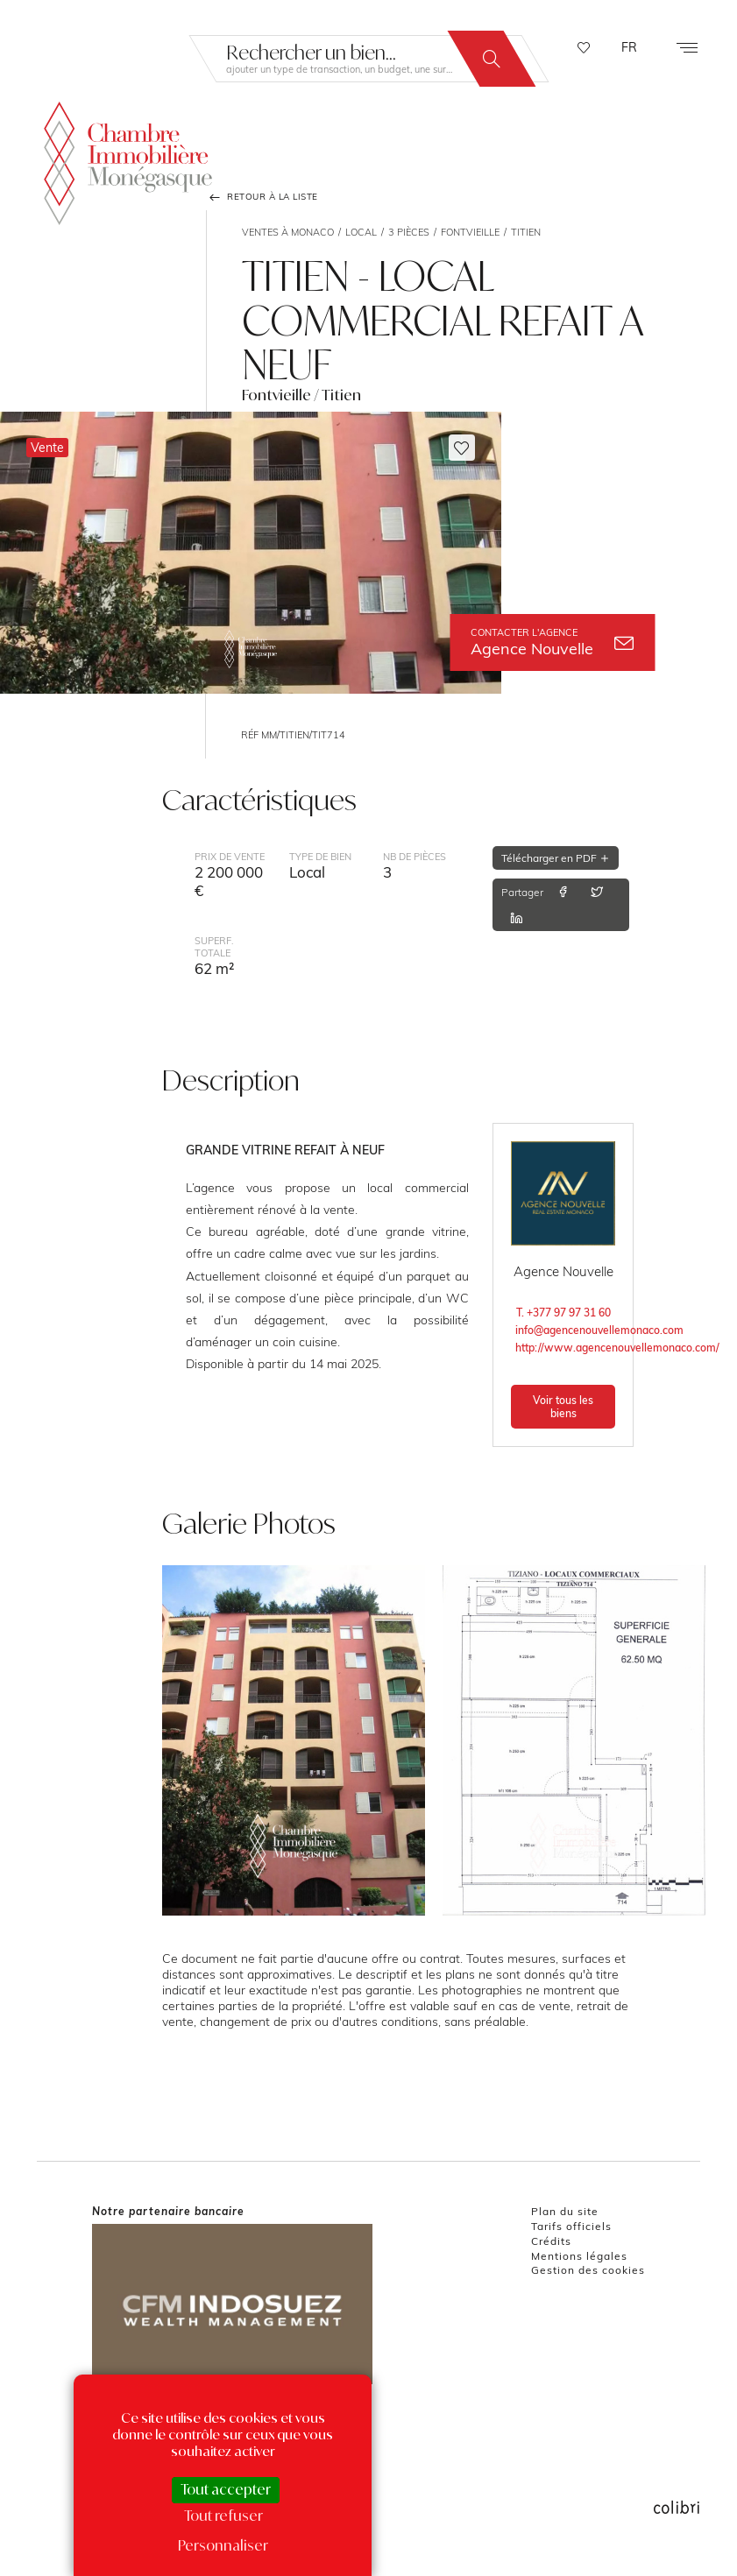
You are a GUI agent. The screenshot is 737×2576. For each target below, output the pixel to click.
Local (361, 232)
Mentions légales (579, 2255)
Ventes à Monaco (288, 232)
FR (629, 47)
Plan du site (565, 2211)
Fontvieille (470, 232)
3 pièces (408, 232)
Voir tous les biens (563, 1407)
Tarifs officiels (571, 2226)
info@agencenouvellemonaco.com (565, 1330)
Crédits (551, 2241)
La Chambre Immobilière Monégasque (128, 160)
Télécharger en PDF (555, 858)
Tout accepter (226, 2489)
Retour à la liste (262, 197)
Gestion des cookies (588, 2269)
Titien (526, 232)
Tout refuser (223, 2515)
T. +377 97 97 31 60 (563, 1312)
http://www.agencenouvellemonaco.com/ (565, 1347)
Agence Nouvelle (552, 642)
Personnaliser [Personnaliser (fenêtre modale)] (223, 2545)
